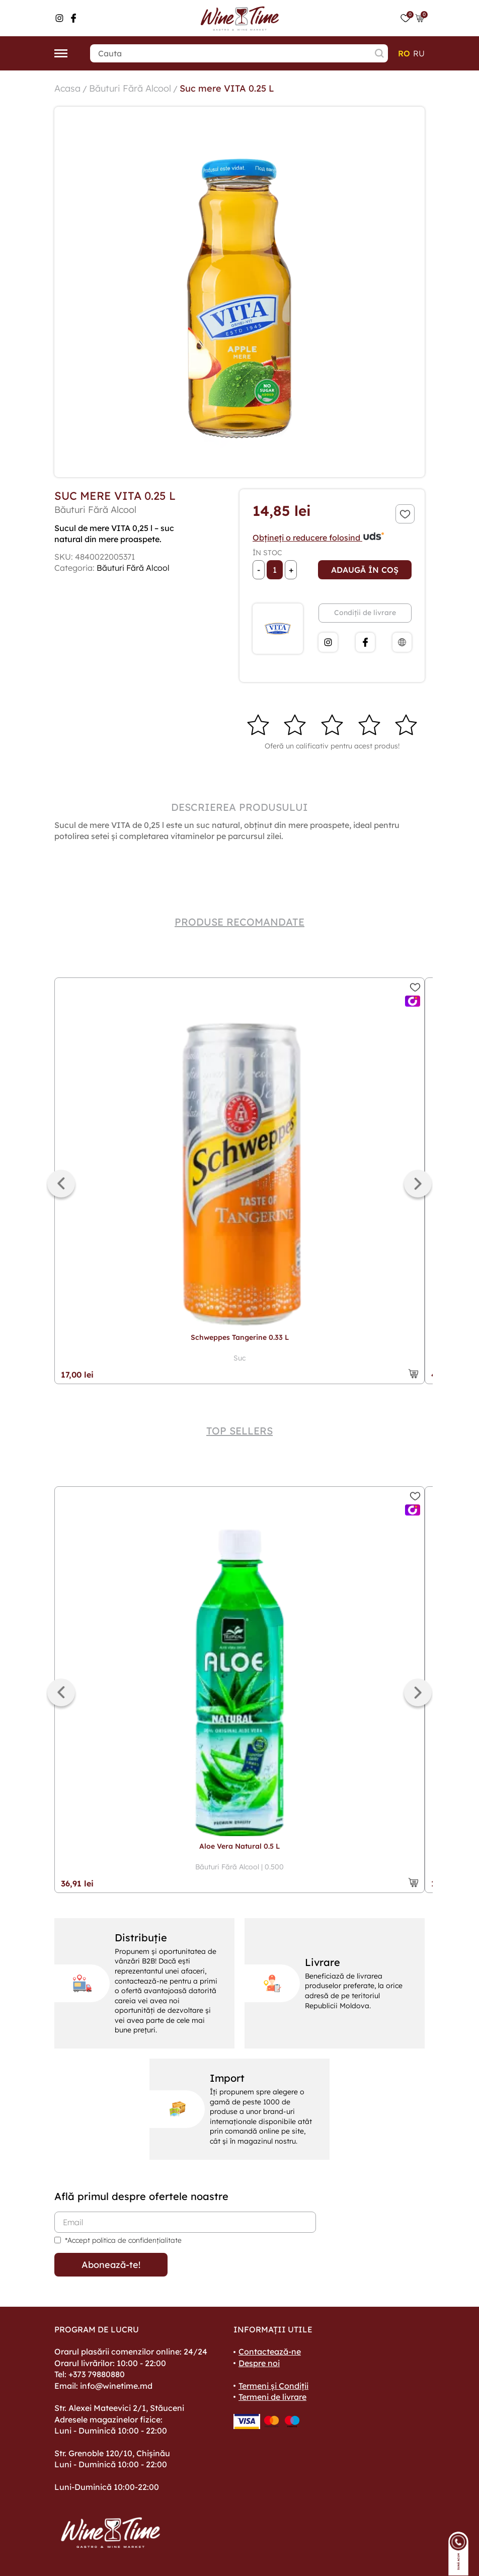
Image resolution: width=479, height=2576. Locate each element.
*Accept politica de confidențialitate (123, 2240)
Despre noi (259, 2363)
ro (404, 53)
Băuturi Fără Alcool (130, 88)
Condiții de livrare (365, 612)
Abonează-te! (111, 2264)
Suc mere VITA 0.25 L (227, 88)
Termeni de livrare (272, 2397)
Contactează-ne (269, 2351)
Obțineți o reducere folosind (319, 538)
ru (419, 53)
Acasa (67, 88)
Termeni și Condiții (273, 2386)
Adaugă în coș (364, 570)
